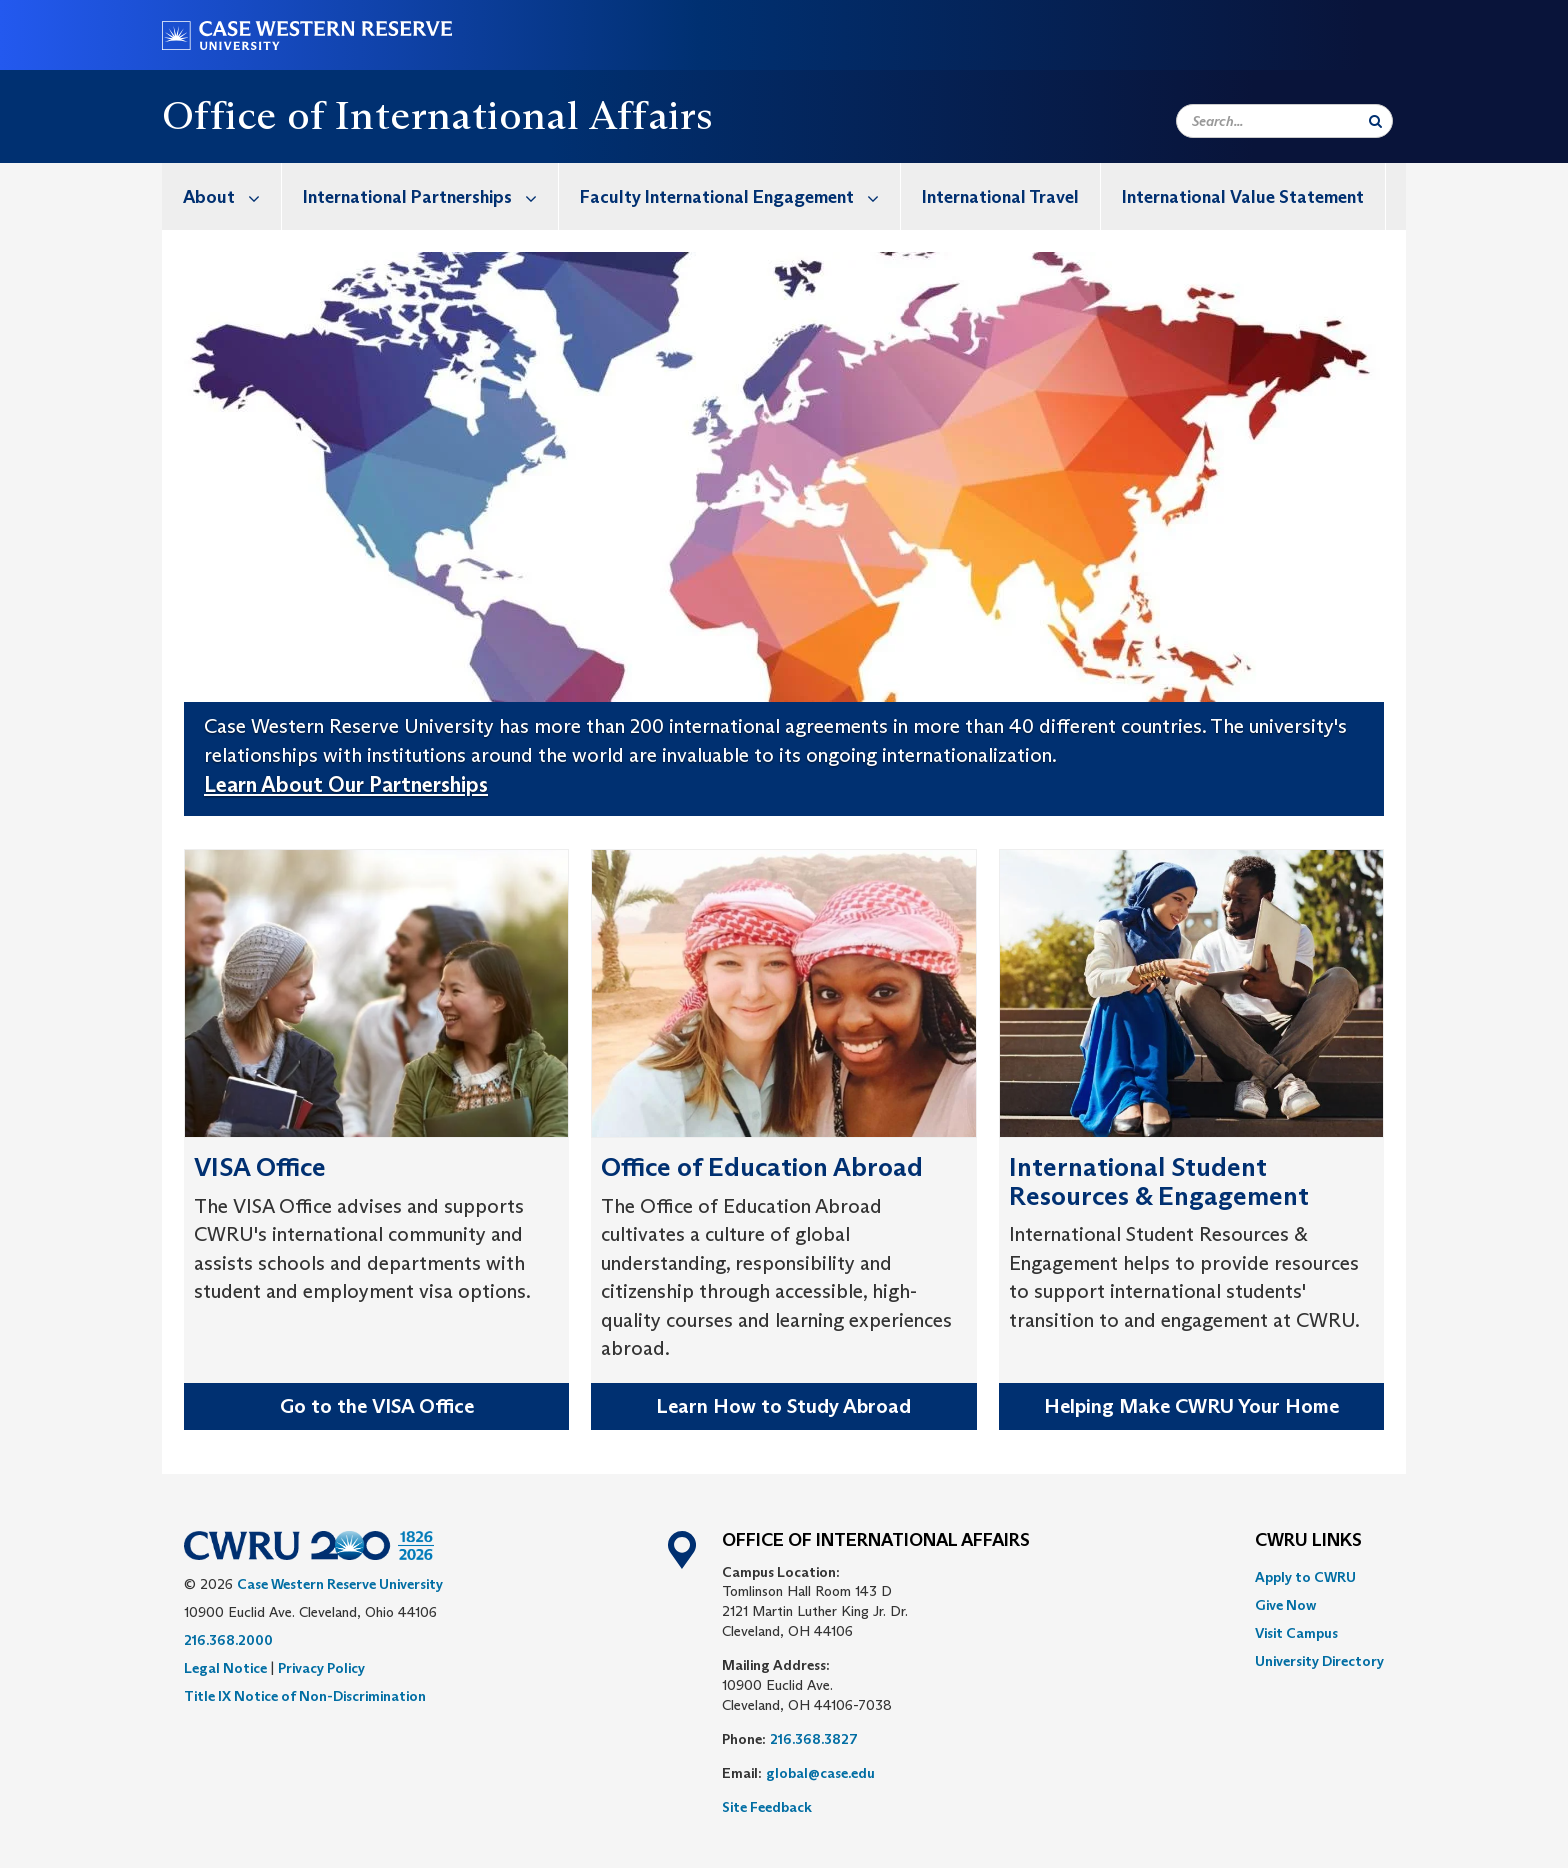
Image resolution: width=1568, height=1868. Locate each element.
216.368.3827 (814, 1739)
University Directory (1319, 1661)
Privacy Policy (321, 1668)
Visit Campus (1296, 1633)
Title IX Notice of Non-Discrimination (305, 1696)
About (232, 196)
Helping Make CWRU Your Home (1191, 1406)
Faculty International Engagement (740, 196)
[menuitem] (222, 196)
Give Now (1285, 1605)
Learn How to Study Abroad (783, 1406)
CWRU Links (1308, 1541)
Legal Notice (225, 1668)
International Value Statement (1243, 197)
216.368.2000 (228, 1640)
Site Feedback (767, 1807)
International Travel (1000, 197)
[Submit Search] (1375, 121)
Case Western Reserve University (340, 1584)
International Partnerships (430, 196)
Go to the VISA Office (377, 1406)
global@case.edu (820, 1773)
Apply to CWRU (1305, 1577)
